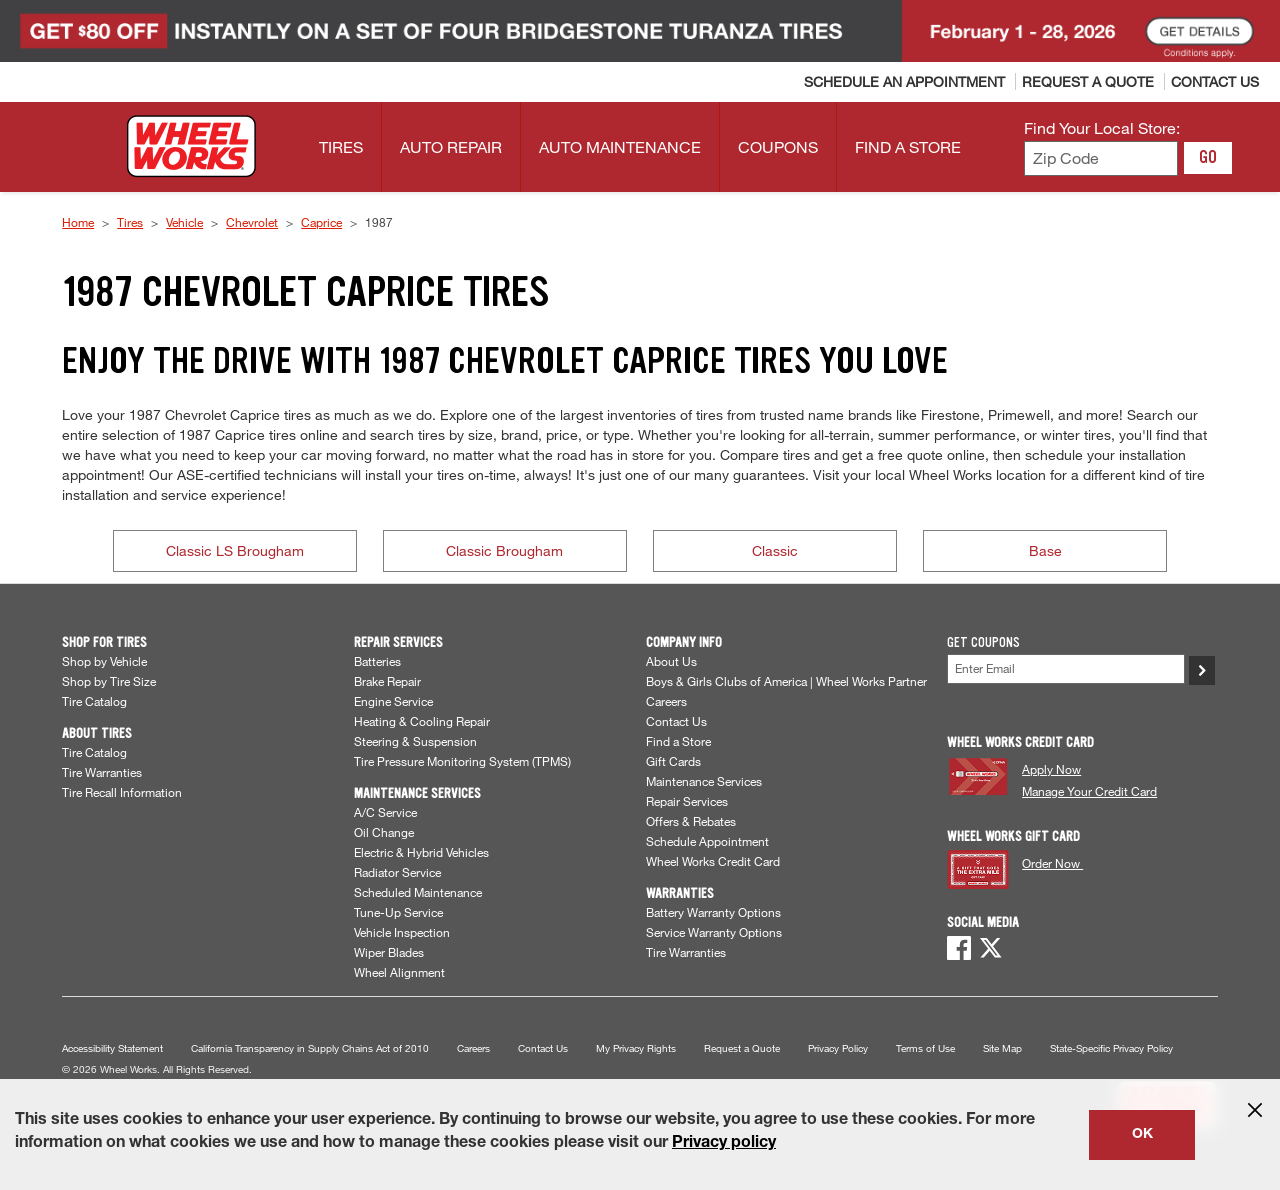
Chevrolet (252, 222)
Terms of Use (925, 1048)
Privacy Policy (838, 1048)
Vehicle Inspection (402, 932)
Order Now (1052, 863)
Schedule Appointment (707, 841)
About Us (671, 661)
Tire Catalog (94, 701)
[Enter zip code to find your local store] (1101, 158)
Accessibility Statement (112, 1048)
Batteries (377, 661)
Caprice (321, 222)
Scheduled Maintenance (418, 892)
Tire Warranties (102, 772)
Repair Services (687, 801)
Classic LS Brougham (235, 550)
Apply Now (1051, 769)
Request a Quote (742, 1048)
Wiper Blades (389, 952)
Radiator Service (397, 872)
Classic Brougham (504, 550)
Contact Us (676, 721)
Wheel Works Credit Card (713, 861)
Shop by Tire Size (109, 681)
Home (78, 222)
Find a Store (678, 741)
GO (1208, 157)
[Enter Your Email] (1066, 668)
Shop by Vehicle (104, 661)
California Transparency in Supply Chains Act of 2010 (310, 1048)
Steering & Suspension (415, 741)
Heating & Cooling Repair (422, 721)
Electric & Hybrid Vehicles (421, 852)
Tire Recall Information (122, 792)
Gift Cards (673, 761)
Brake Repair (387, 681)
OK (1142, 1135)
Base (1045, 550)
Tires (130, 222)
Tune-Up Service (398, 912)
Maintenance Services (704, 781)
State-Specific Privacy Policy (1111, 1048)
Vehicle (184, 222)
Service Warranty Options (714, 932)
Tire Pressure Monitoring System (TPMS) (462, 761)
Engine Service (393, 701)
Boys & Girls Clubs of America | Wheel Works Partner (786, 681)
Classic (775, 550)
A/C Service (385, 812)
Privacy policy (724, 1144)
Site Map (1002, 1048)
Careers (666, 701)
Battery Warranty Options (713, 912)
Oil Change (384, 832)
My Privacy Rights (636, 1048)
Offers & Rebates (691, 821)
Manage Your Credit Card (1089, 791)
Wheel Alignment (399, 972)
